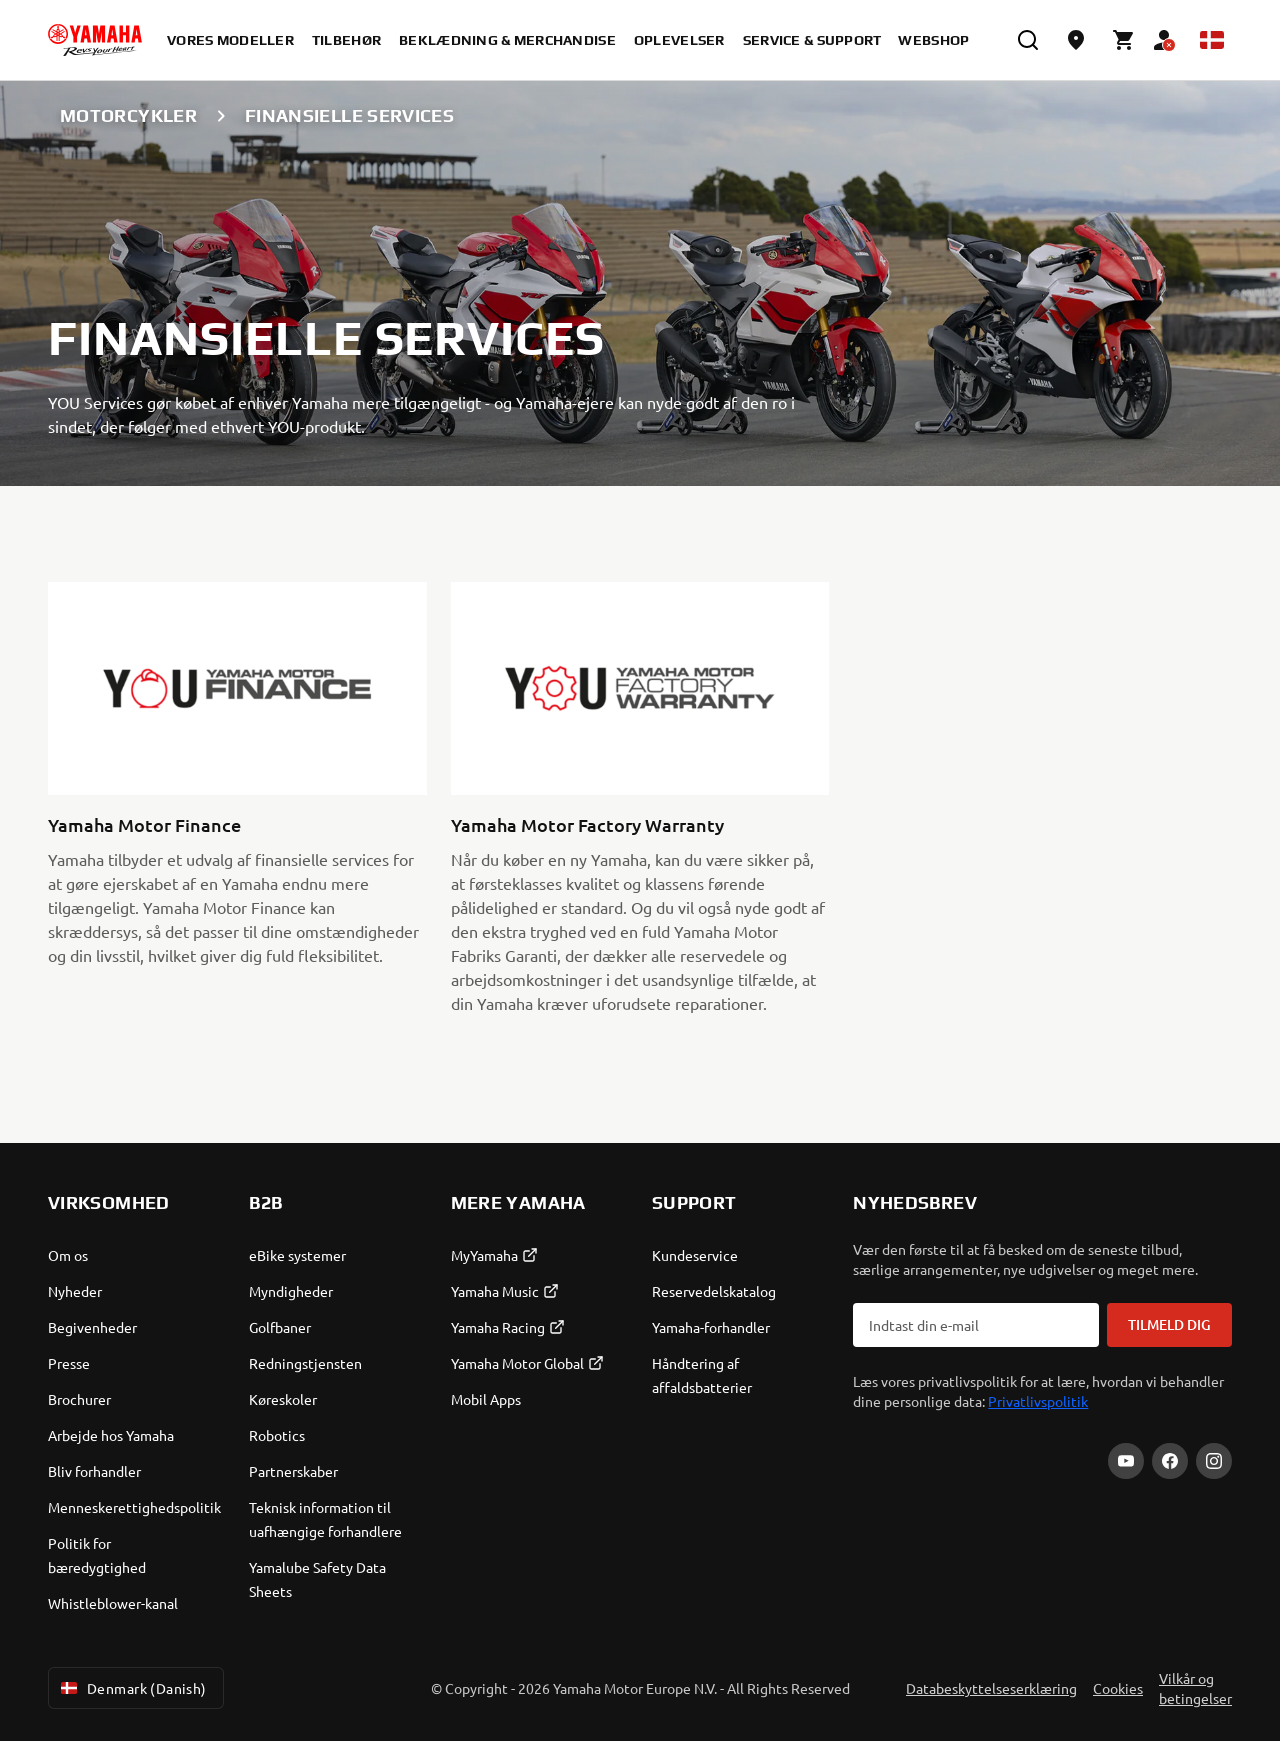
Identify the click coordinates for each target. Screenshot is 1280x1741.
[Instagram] (1214, 1461)
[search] (1028, 40)
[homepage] (95, 40)
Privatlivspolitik (1038, 1401)
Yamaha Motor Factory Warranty (587, 824)
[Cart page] (1124, 40)
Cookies (1118, 1688)
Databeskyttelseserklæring (991, 1688)
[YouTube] (1126, 1461)
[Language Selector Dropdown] (1212, 40)
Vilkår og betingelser (1195, 1688)
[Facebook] (1170, 1461)
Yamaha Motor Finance (144, 824)
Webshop (933, 40)
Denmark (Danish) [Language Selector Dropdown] (132, 1688)
